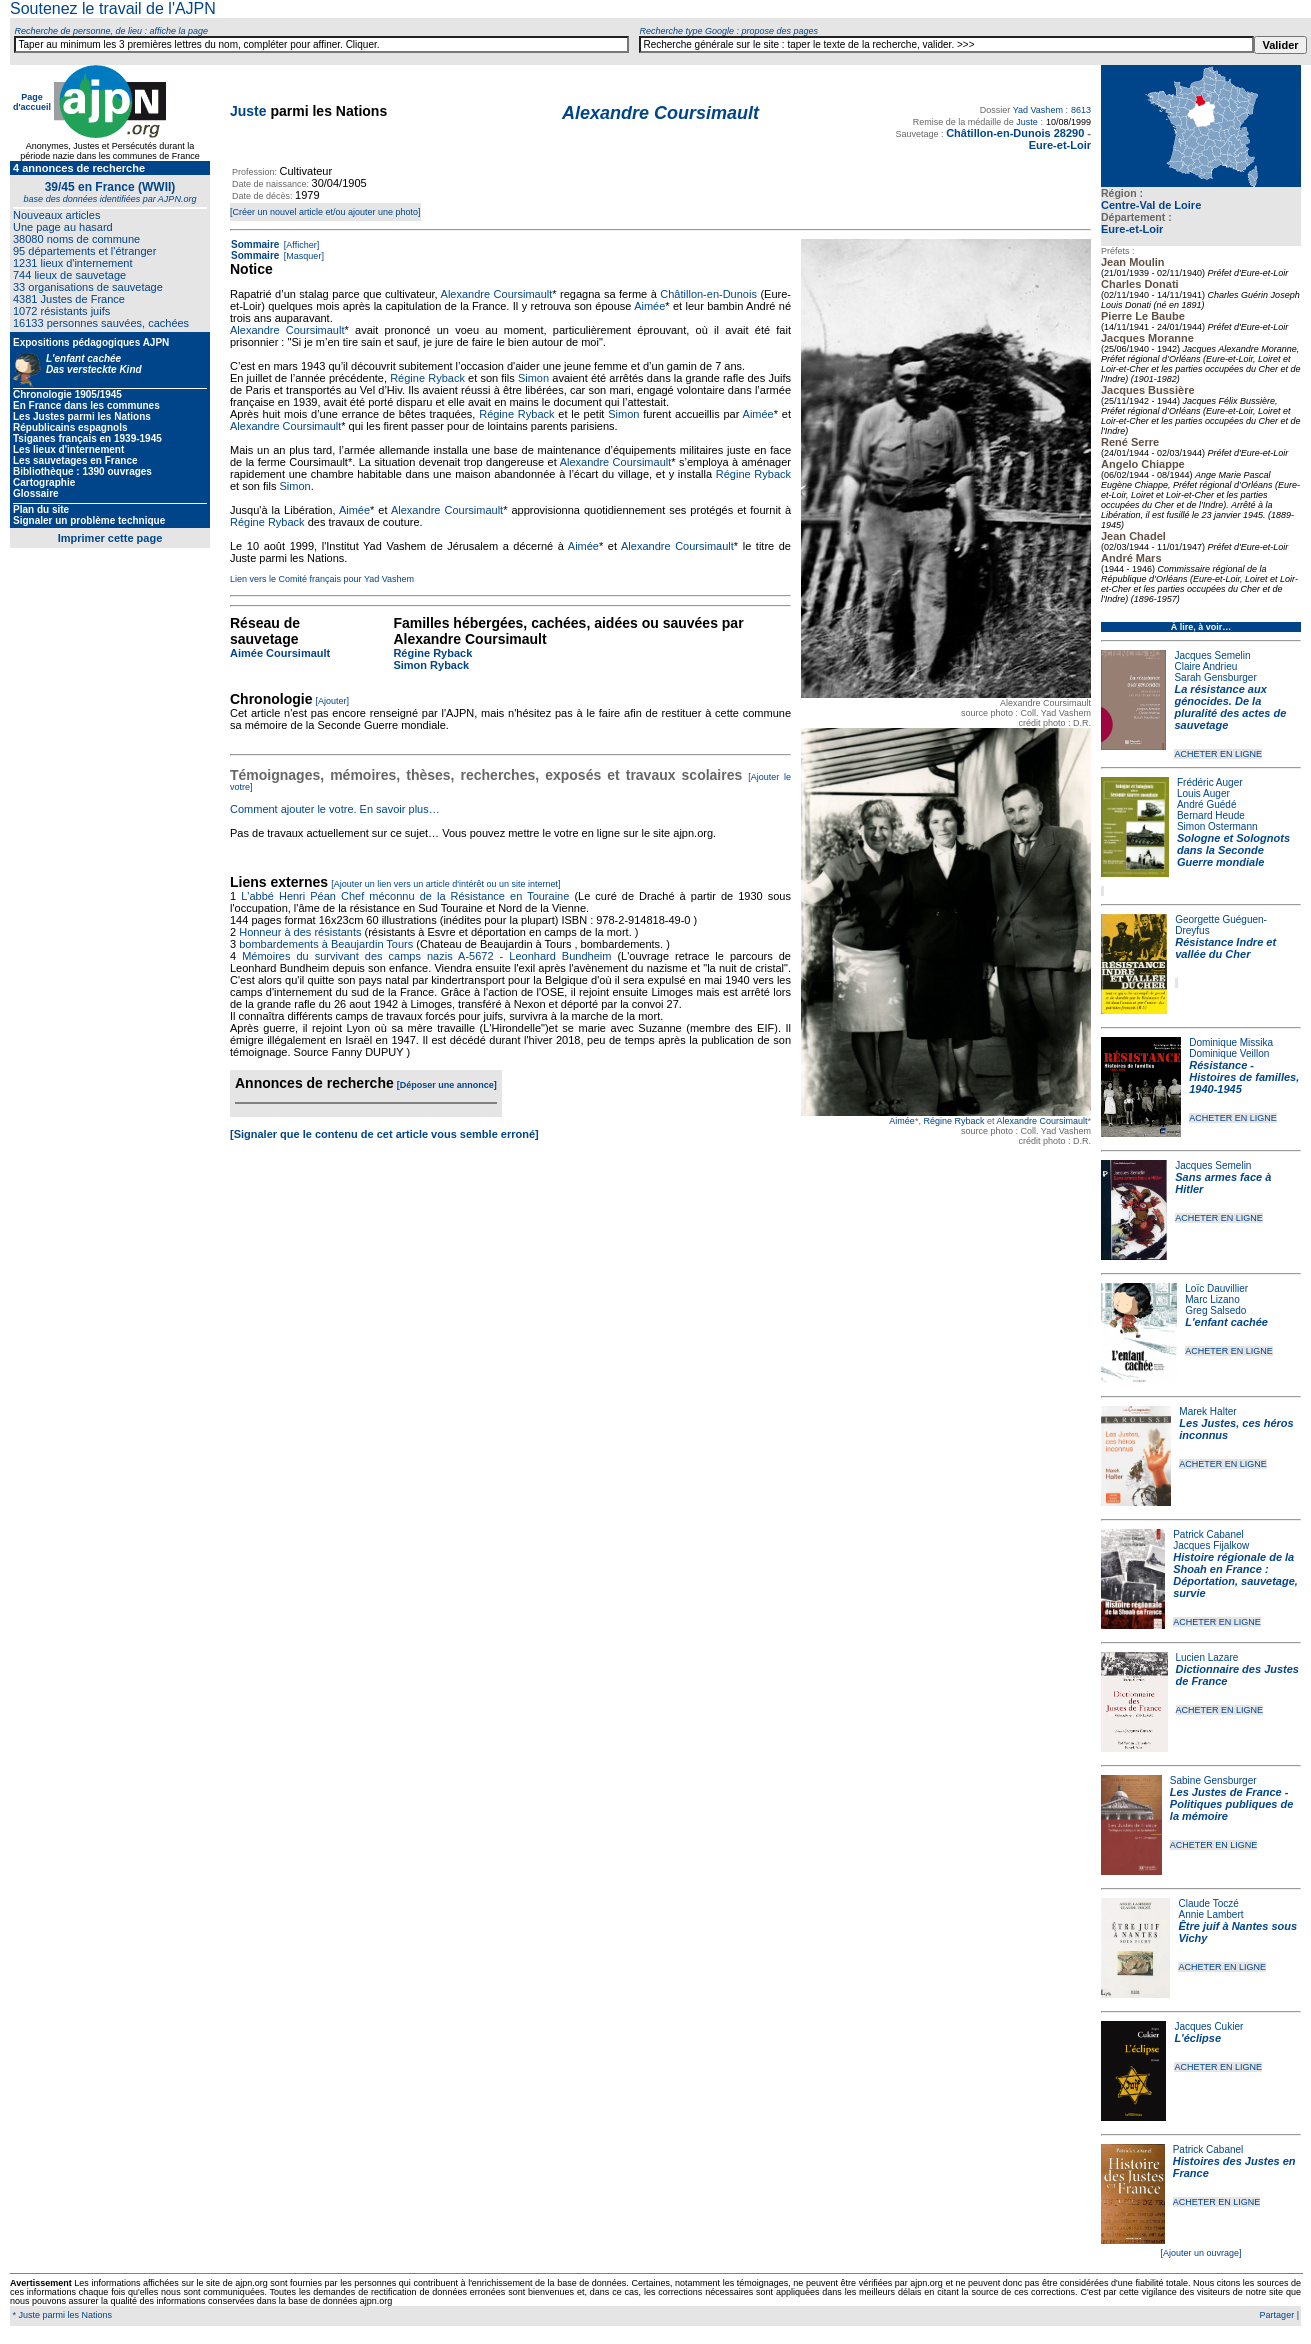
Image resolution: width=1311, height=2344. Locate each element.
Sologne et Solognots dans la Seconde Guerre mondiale (1233, 850)
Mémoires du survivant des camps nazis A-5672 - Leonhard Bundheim (426, 956)
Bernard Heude (1211, 815)
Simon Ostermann (1217, 826)
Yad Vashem (1038, 110)
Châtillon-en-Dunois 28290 (1015, 133)
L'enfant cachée (1226, 1322)
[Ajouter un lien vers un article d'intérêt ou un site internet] (445, 884)
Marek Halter (1207, 1411)
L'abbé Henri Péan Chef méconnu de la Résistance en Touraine (405, 896)
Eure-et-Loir (1132, 229)
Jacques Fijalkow (1211, 1545)
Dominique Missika (1231, 1042)
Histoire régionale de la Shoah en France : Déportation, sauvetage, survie (1235, 1575)
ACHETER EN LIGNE (1218, 754)
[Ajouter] (333, 701)
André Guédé (1207, 804)
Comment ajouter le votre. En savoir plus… (335, 809)
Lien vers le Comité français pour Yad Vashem (322, 579)
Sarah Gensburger (1215, 677)
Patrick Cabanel (1208, 1534)
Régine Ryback (953, 1121)
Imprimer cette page (110, 538)
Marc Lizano (1212, 1299)
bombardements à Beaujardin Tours (326, 944)
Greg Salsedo (1215, 1310)
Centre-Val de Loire (1151, 205)
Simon (533, 378)
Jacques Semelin (1212, 655)
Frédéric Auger (1210, 782)
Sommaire (255, 244)
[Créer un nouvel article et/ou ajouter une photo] (325, 212)
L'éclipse (1197, 2038)
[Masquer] (302, 256)
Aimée (902, 1121)
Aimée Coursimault (280, 653)
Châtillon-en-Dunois (708, 294)
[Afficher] (300, 245)
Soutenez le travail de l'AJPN (113, 8)
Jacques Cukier (1208, 2026)
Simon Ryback (431, 665)
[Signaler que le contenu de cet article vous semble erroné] (384, 1134)
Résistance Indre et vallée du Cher (1225, 948)
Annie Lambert (1210, 1914)
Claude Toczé (1208, 1903)
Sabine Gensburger (1213, 1780)
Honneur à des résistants (300, 932)
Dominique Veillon (1229, 1053)
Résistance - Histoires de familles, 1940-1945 (1244, 1077)
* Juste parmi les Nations (61, 2315)
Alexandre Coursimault (1041, 1121)
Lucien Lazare (1207, 1657)
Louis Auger (1203, 793)
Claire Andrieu (1205, 666)
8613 (1081, 110)
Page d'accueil (32, 102)
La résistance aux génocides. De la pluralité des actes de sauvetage (1230, 707)
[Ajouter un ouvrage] (1200, 2253)
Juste (248, 111)
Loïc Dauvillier (1216, 1288)
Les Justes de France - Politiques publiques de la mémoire (1231, 1804)
